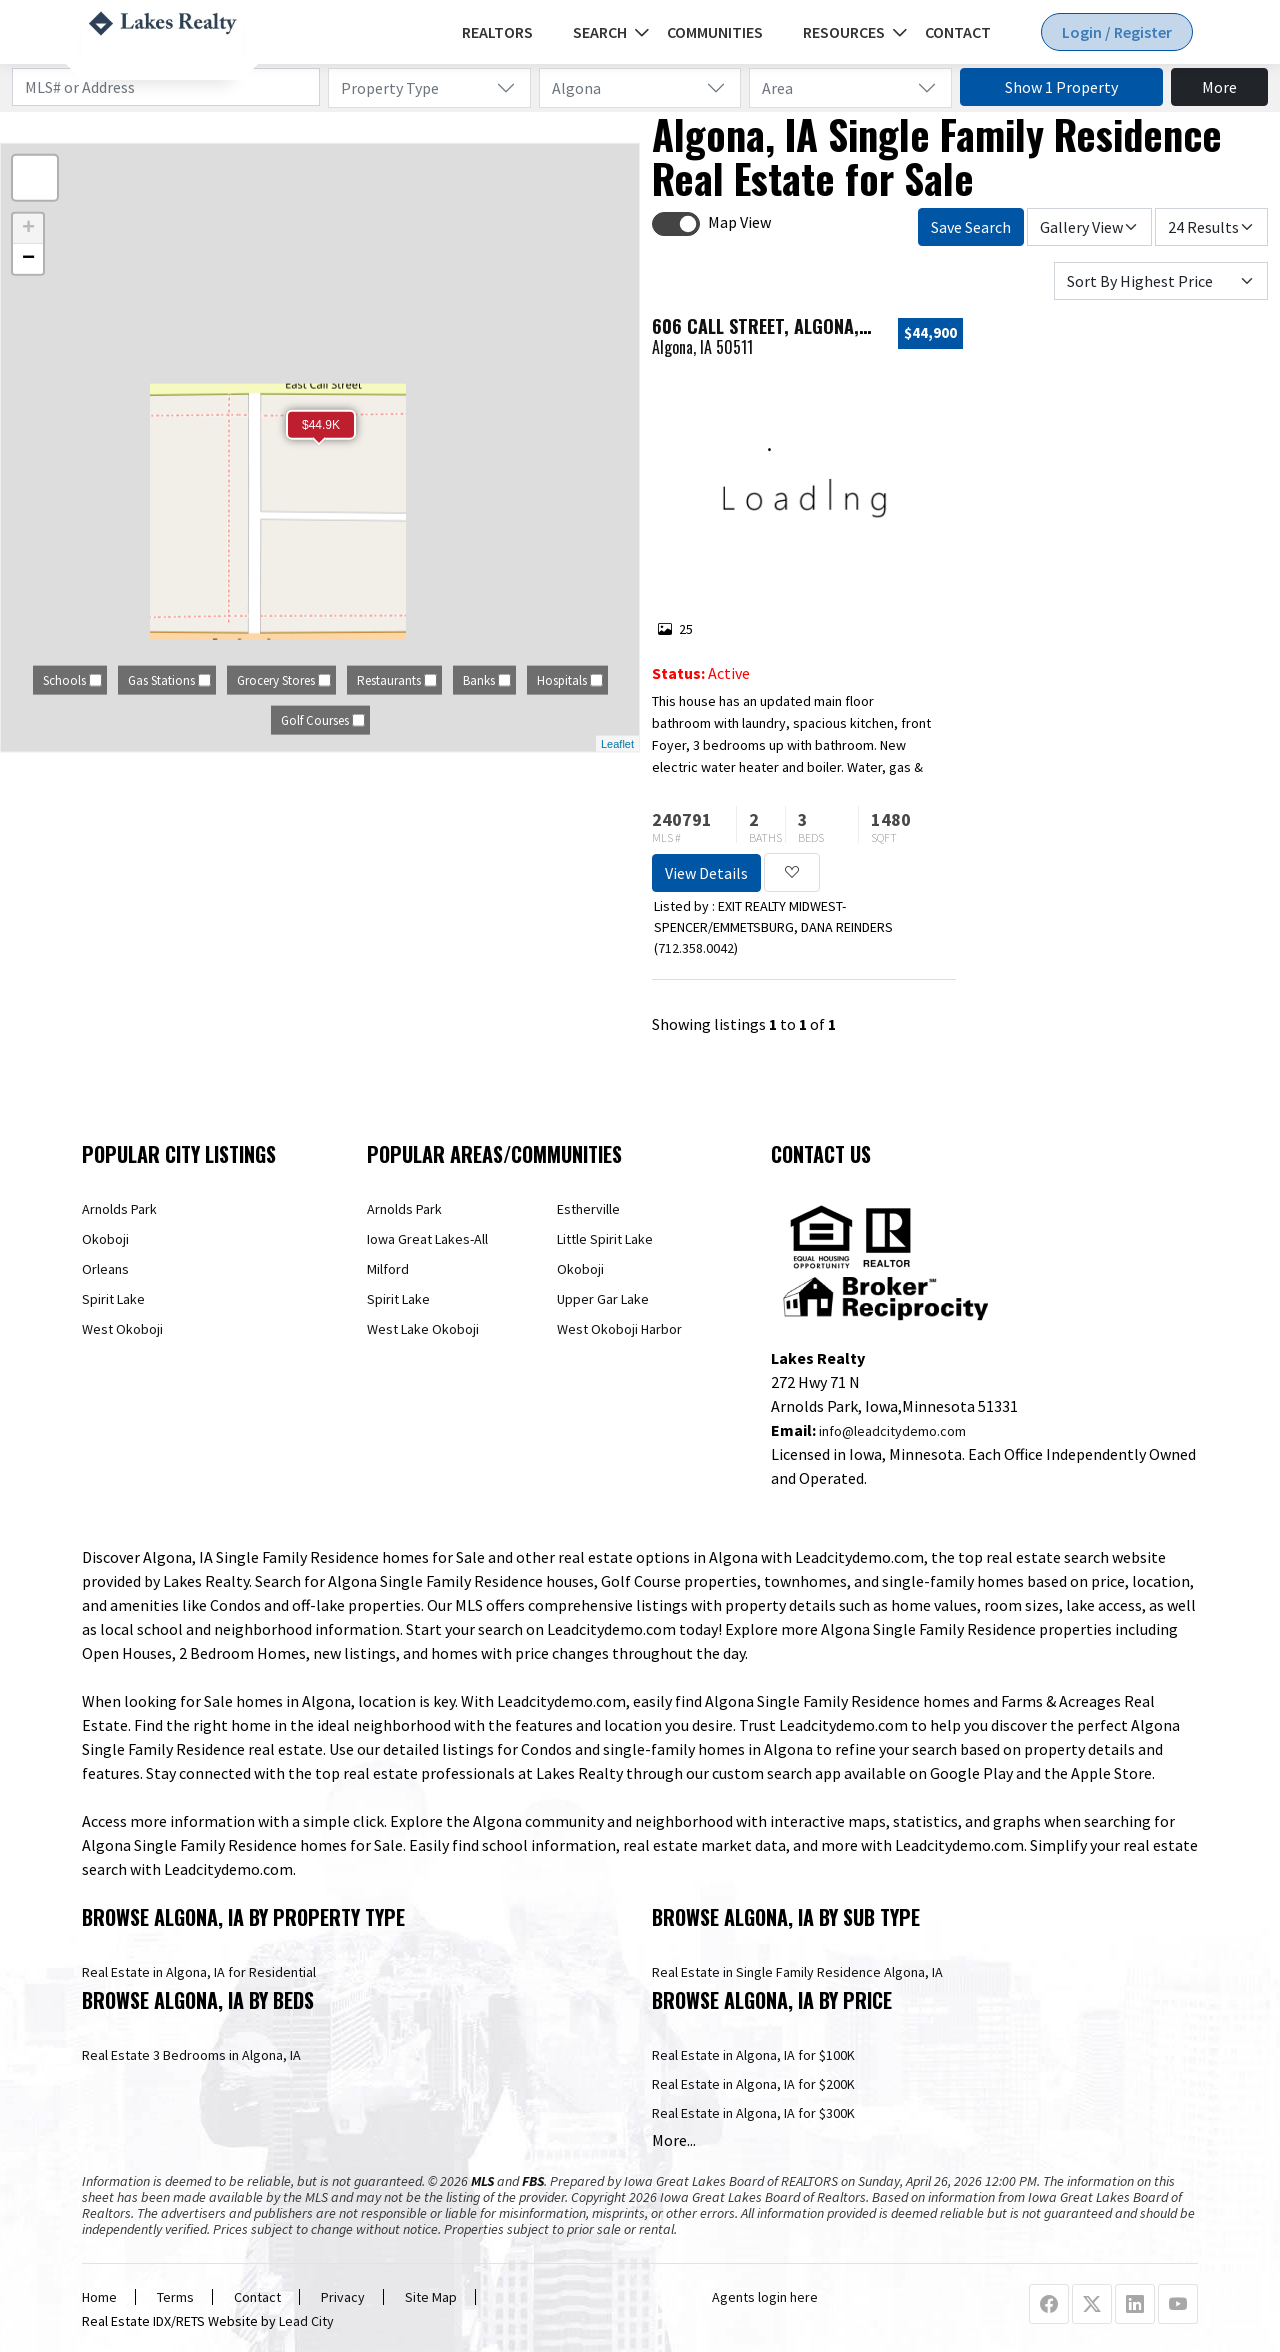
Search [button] (600, 32)
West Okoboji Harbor (619, 1329)
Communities (715, 32)
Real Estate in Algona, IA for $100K (753, 2055)
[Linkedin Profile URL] (1135, 2305)
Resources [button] (844, 32)
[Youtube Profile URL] (1178, 2305)
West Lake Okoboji (423, 1329)
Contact (958, 32)
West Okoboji (122, 1329)
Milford (388, 1269)
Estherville (588, 1209)
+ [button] (28, 229)
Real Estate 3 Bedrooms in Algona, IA (191, 2055)
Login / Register (1117, 32)
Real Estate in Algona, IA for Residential (199, 1972)
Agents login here (765, 2297)
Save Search (971, 227)
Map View (739, 222)
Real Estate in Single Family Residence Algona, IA (797, 1972)
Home (99, 2297)
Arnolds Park (119, 1209)
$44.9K (321, 425)
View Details (706, 873)
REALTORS (497, 32)
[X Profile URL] (1092, 2305)
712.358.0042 (696, 948)
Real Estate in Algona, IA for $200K (753, 2084)
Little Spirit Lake (605, 1239)
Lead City (306, 2321)
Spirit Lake (113, 1299)
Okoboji (105, 1239)
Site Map (431, 2297)
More (1219, 87)
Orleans (105, 1269)
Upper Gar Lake (603, 1299)
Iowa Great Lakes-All (427, 1239)
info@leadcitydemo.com (892, 1431)
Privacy (343, 2297)
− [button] (28, 259)
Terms (175, 2297)
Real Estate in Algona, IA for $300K (753, 2113)
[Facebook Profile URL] (1049, 2305)
